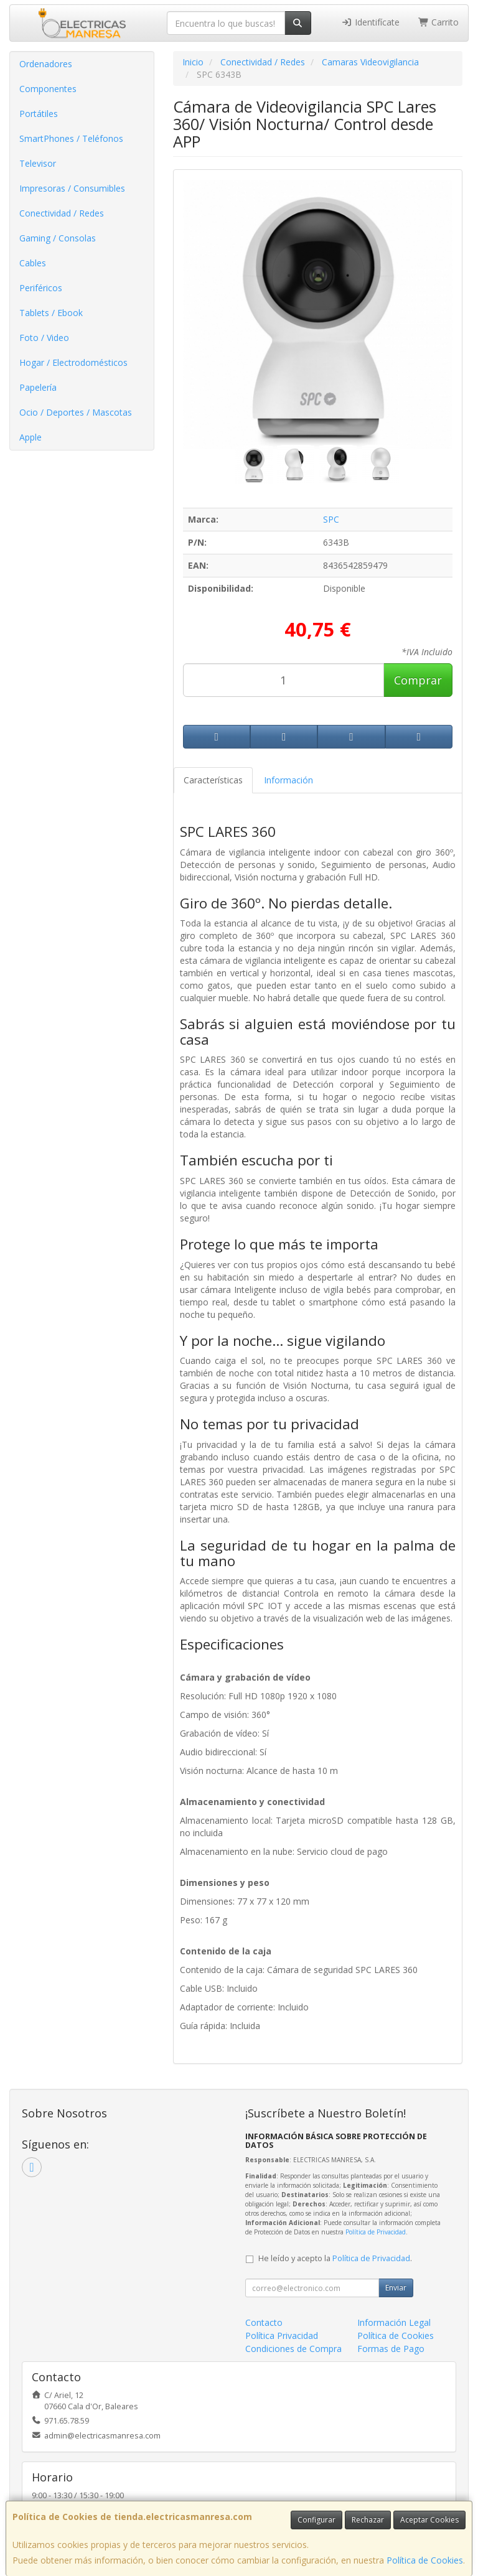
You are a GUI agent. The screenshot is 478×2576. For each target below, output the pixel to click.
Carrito (438, 22)
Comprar (418, 680)
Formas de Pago (390, 2348)
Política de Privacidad (375, 2232)
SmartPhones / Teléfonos (71, 138)
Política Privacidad (281, 2335)
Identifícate (370, 22)
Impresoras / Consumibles (72, 188)
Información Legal (394, 2322)
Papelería (38, 387)
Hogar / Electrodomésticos (73, 362)
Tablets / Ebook (51, 313)
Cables (32, 263)
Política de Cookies (425, 2560)
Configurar (316, 2519)
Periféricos (40, 288)
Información (288, 780)
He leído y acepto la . (335, 2258)
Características (213, 780)
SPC (331, 519)
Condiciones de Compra (293, 2348)
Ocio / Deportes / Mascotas (75, 412)
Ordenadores (45, 64)
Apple (30, 437)
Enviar (395, 2287)
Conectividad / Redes (61, 213)
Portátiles (38, 113)
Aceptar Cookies (429, 2519)
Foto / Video (44, 337)
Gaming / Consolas (57, 238)
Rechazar (368, 2519)
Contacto (264, 2322)
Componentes (48, 89)
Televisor (37, 163)
